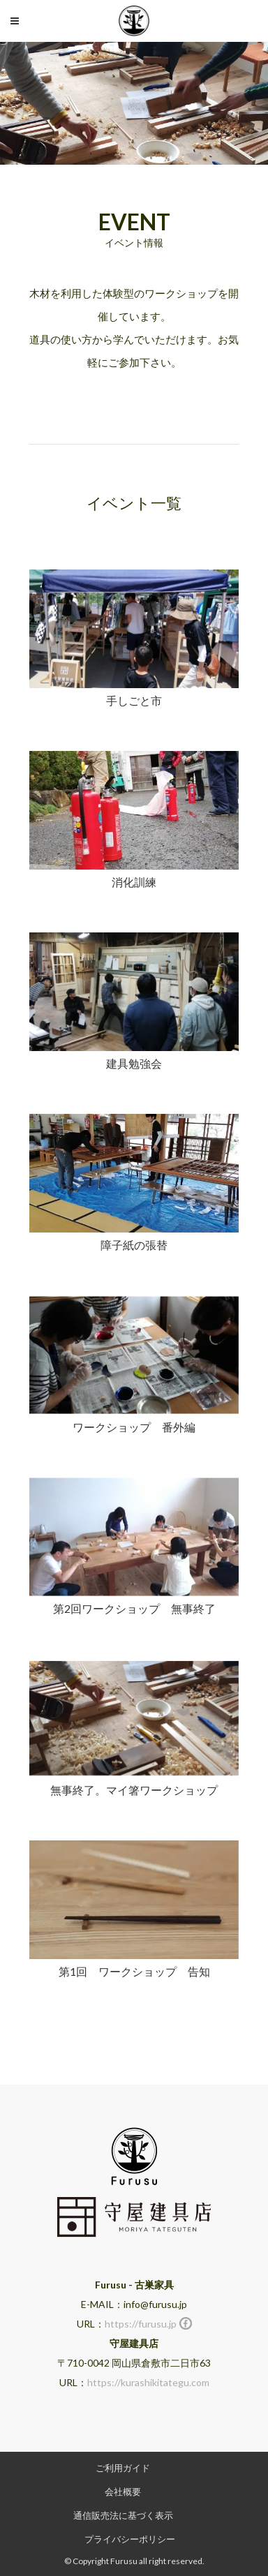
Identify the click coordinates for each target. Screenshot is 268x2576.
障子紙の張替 (134, 1244)
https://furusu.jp (141, 2324)
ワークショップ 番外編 (134, 1427)
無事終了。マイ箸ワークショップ (134, 1789)
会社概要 (123, 2491)
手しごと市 (134, 700)
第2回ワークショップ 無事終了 (134, 1608)
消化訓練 (134, 881)
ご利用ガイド (123, 2467)
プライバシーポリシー (129, 2539)
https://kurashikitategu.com (148, 2382)
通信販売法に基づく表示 (123, 2515)
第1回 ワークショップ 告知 (134, 1971)
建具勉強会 (134, 1063)
